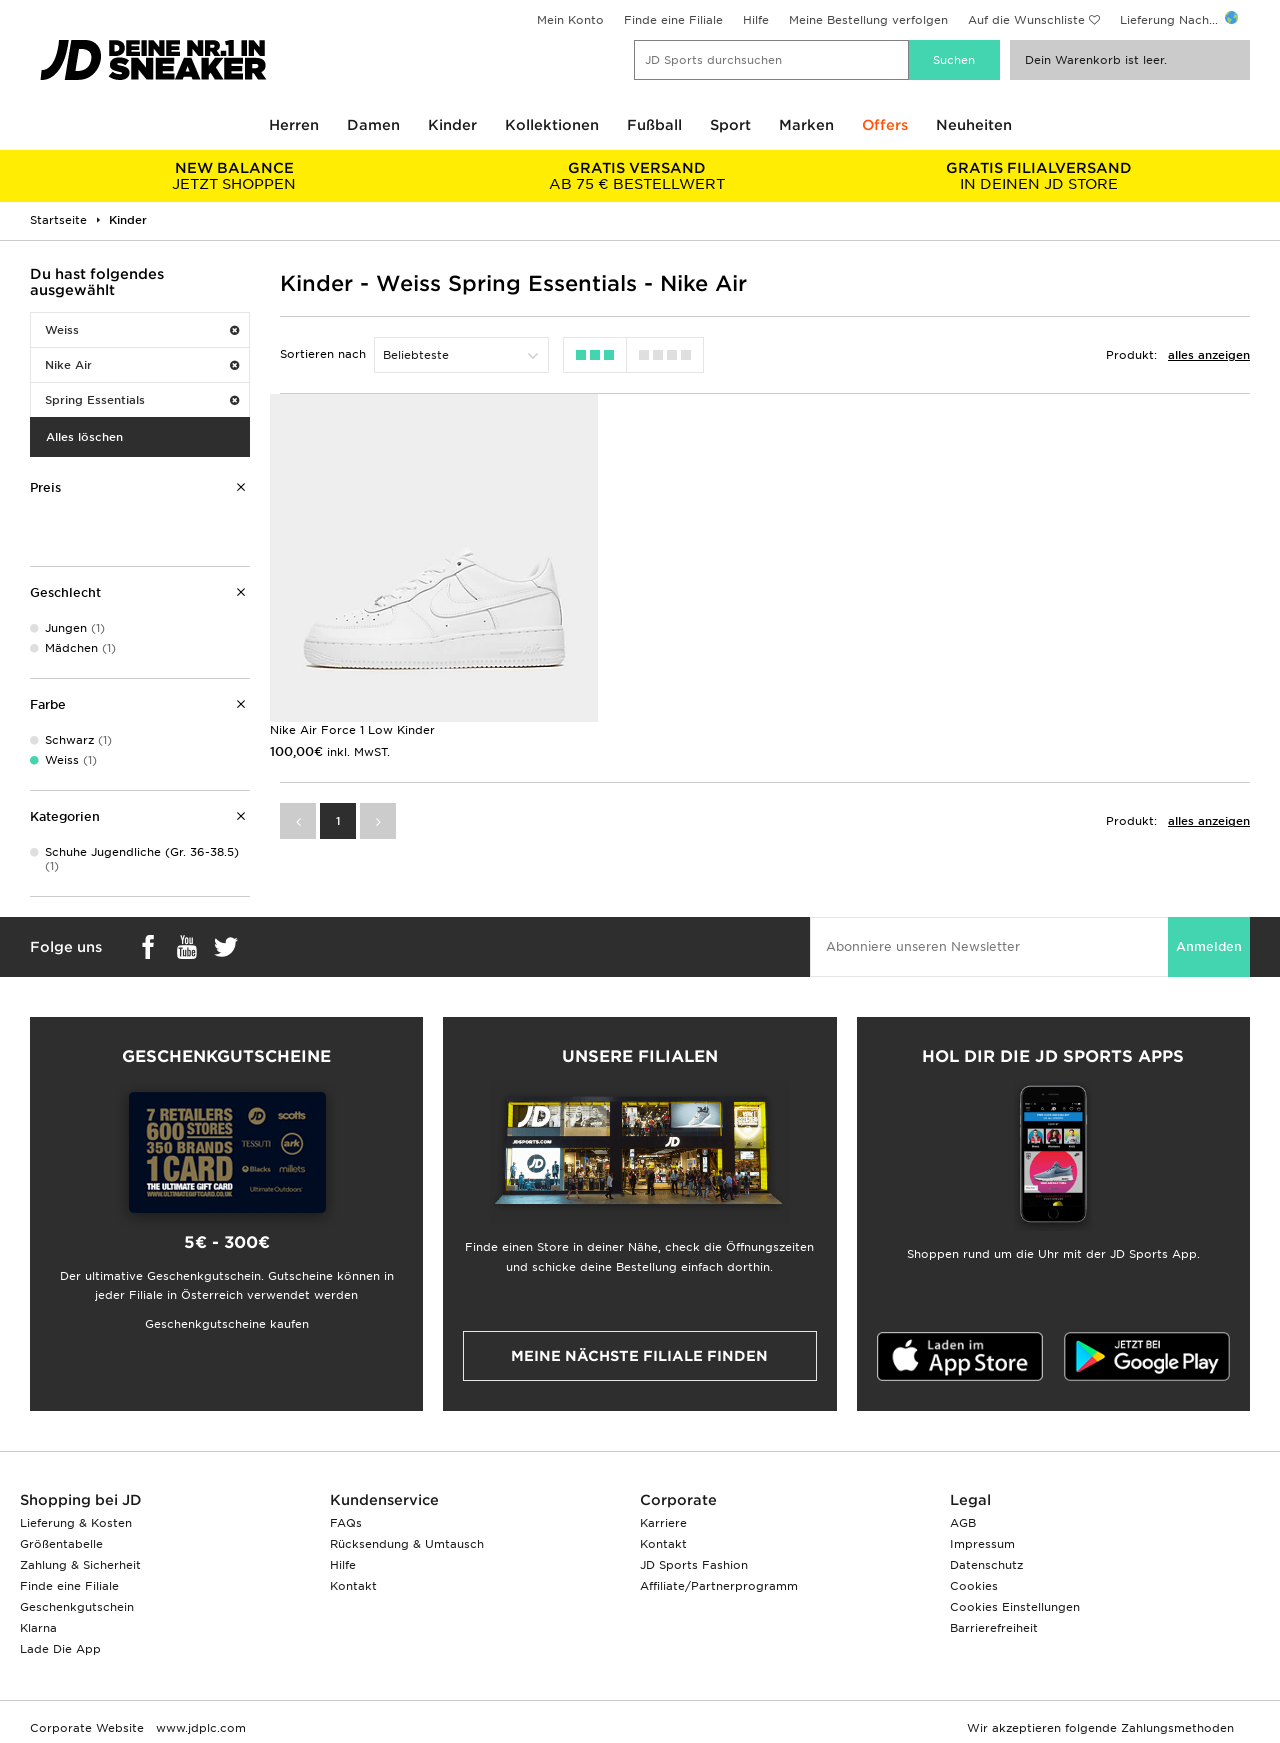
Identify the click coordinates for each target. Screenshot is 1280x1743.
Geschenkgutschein (77, 1607)
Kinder (452, 125)
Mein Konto (570, 20)
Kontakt (353, 1586)
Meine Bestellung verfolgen (868, 20)
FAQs (346, 1523)
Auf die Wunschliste (1026, 20)
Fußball (654, 125)
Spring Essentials (142, 400)
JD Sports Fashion (694, 1565)
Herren (294, 125)
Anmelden (1209, 946)
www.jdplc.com (199, 1728)
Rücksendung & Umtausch (407, 1544)
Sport (730, 125)
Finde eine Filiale (673, 20)
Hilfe (756, 20)
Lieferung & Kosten (76, 1523)
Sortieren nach (323, 354)
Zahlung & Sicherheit (80, 1565)
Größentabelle (61, 1544)
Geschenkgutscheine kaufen (227, 1324)
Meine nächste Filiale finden (639, 1356)
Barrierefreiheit (994, 1628)
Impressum (982, 1544)
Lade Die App (60, 1649)
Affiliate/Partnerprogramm (719, 1586)
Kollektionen (552, 125)
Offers (885, 125)
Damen (373, 125)
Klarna (38, 1628)
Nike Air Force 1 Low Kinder (352, 725)
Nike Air (142, 365)
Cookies (974, 1586)
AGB (963, 1523)
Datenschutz (986, 1565)
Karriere (663, 1523)
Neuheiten (974, 125)
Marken (806, 125)
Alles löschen (84, 437)
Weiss (142, 330)
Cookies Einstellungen (1015, 1607)
